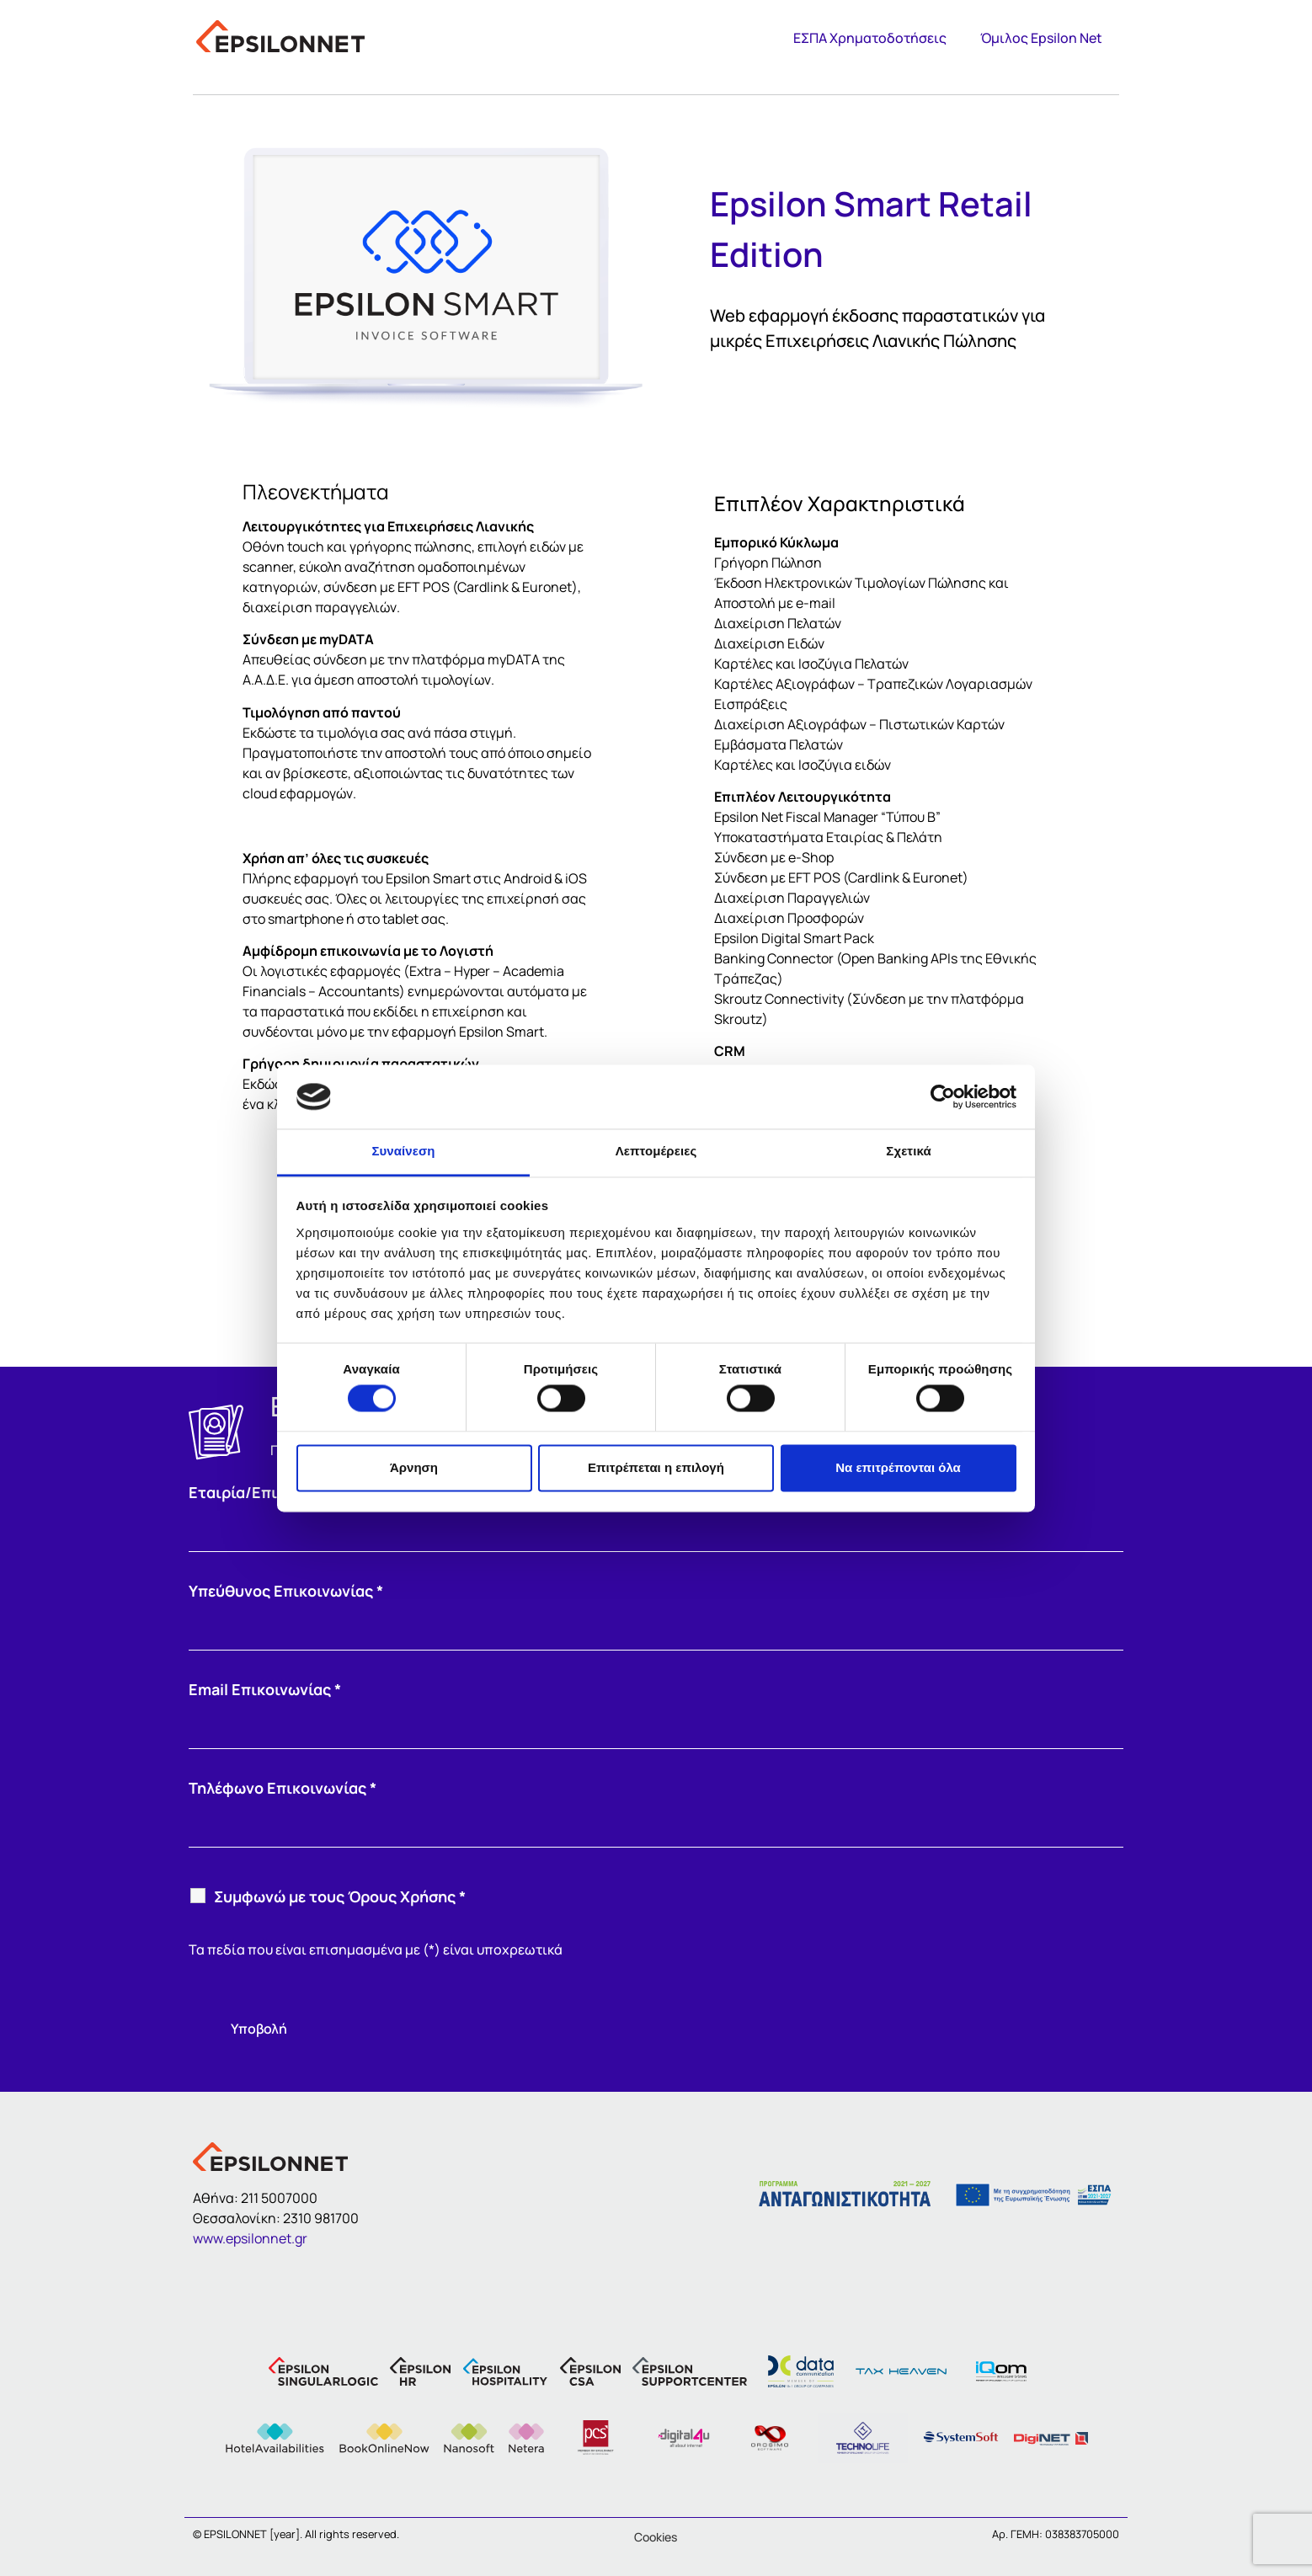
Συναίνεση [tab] (403, 1151)
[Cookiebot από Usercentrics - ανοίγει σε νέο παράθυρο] (942, 1096)
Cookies (655, 2537)
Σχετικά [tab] (908, 1151)
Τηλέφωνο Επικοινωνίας (282, 1787)
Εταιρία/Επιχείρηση (267, 1492)
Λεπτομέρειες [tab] (656, 1151)
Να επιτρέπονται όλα (898, 1467)
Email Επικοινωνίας (265, 1689)
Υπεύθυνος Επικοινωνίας (286, 1590)
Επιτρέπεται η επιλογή (656, 1467)
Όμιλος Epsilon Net (1041, 38)
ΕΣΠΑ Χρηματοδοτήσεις (870, 38)
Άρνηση (414, 1467)
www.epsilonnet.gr (250, 2238)
